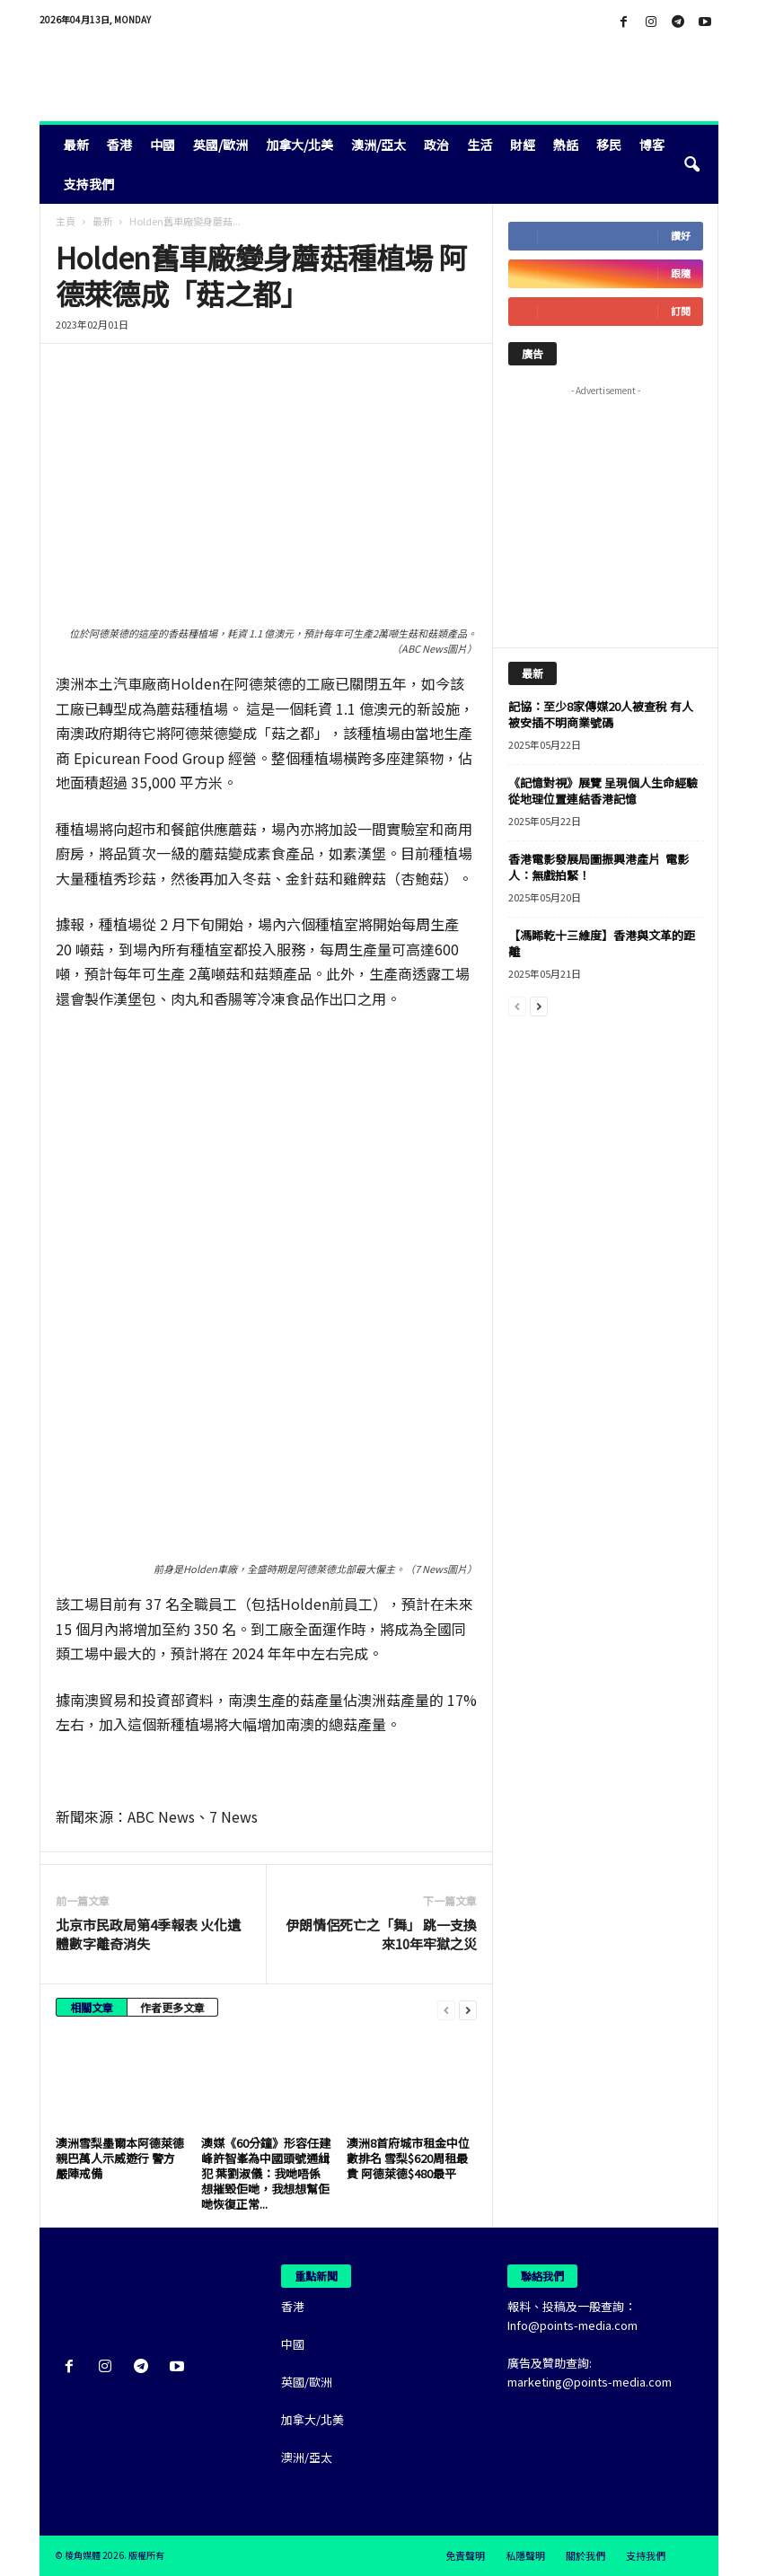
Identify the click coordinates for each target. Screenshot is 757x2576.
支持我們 (89, 184)
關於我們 (585, 2555)
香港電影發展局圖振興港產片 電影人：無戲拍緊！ (598, 867)
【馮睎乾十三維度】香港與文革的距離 (601, 943)
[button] (691, 164)
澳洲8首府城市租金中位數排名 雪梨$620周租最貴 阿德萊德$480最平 (408, 2158)
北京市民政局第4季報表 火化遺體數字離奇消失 (148, 1934)
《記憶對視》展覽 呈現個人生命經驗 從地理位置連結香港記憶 (603, 790)
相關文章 (91, 2007)
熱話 (565, 145)
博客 (652, 145)
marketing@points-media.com (589, 2381)
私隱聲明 (525, 2555)
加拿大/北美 (299, 145)
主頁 (65, 221)
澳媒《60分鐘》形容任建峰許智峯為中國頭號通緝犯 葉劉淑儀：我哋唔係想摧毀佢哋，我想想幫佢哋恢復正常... (265, 2173)
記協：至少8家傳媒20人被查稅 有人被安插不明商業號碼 (600, 714)
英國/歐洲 (220, 145)
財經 (522, 145)
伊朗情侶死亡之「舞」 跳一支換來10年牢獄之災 (381, 1934)
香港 (119, 145)
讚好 (681, 235)
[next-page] (468, 2009)
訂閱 (681, 311)
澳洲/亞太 (378, 145)
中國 (162, 145)
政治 (436, 145)
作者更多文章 (172, 2007)
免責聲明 (465, 2555)
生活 (479, 145)
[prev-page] (446, 2009)
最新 (76, 145)
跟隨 (681, 273)
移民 (608, 145)
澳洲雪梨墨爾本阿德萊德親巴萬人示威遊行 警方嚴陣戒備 (120, 2158)
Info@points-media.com (572, 2325)
